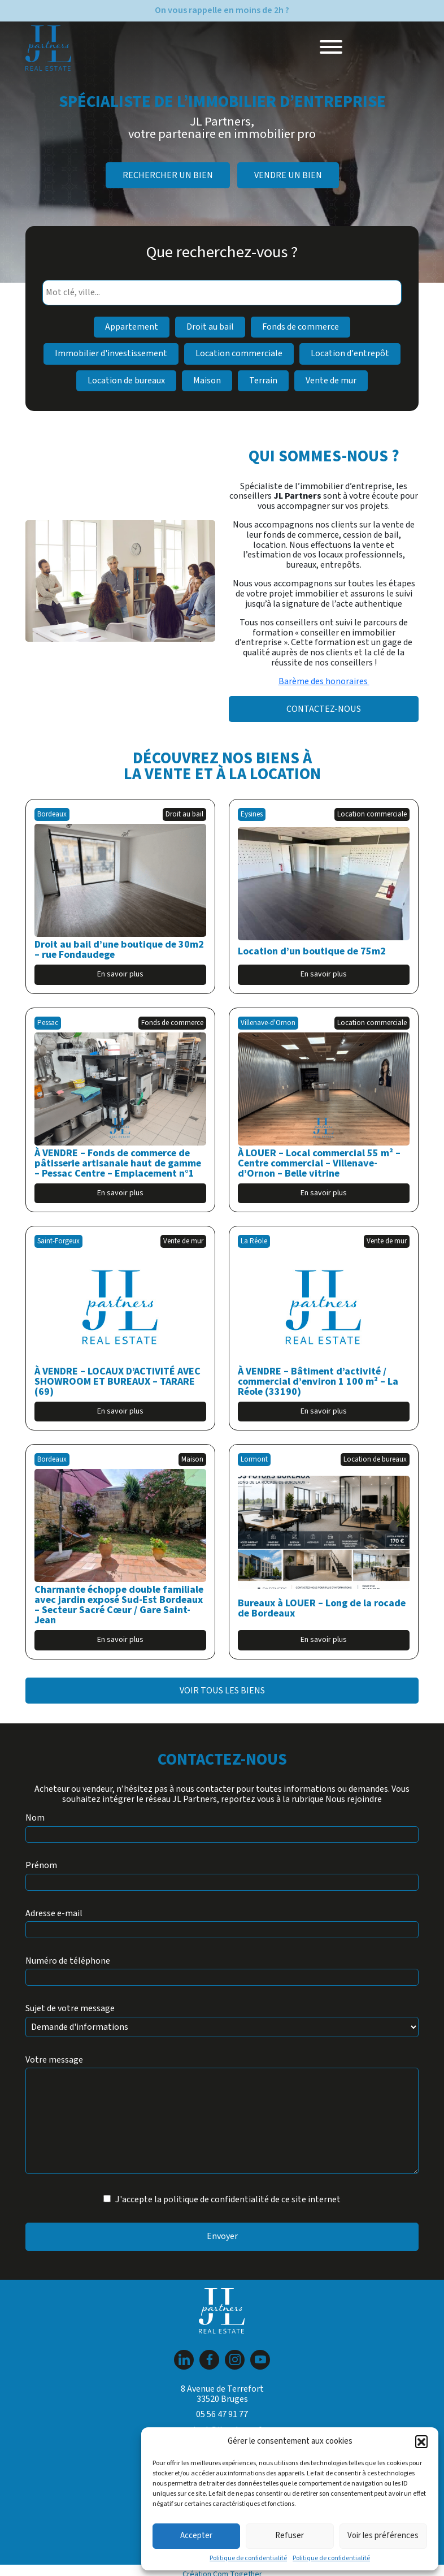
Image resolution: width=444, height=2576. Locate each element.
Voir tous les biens (222, 1690)
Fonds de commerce (300, 327)
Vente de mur (331, 380)
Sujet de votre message (70, 2009)
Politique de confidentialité (248, 2558)
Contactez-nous (323, 709)
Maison (207, 380)
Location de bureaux (126, 380)
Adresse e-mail (53, 1914)
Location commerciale (238, 353)
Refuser (289, 2536)
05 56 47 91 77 (222, 2414)
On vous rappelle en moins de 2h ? (222, 10)
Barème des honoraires (323, 681)
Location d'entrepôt (350, 353)
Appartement (131, 327)
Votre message (54, 2060)
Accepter (196, 2536)
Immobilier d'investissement (111, 353)
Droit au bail (210, 327)
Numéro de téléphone (67, 1961)
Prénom (41, 1866)
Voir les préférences (383, 2536)
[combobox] (222, 292)
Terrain (263, 380)
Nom (35, 1818)
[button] (421, 2441)
